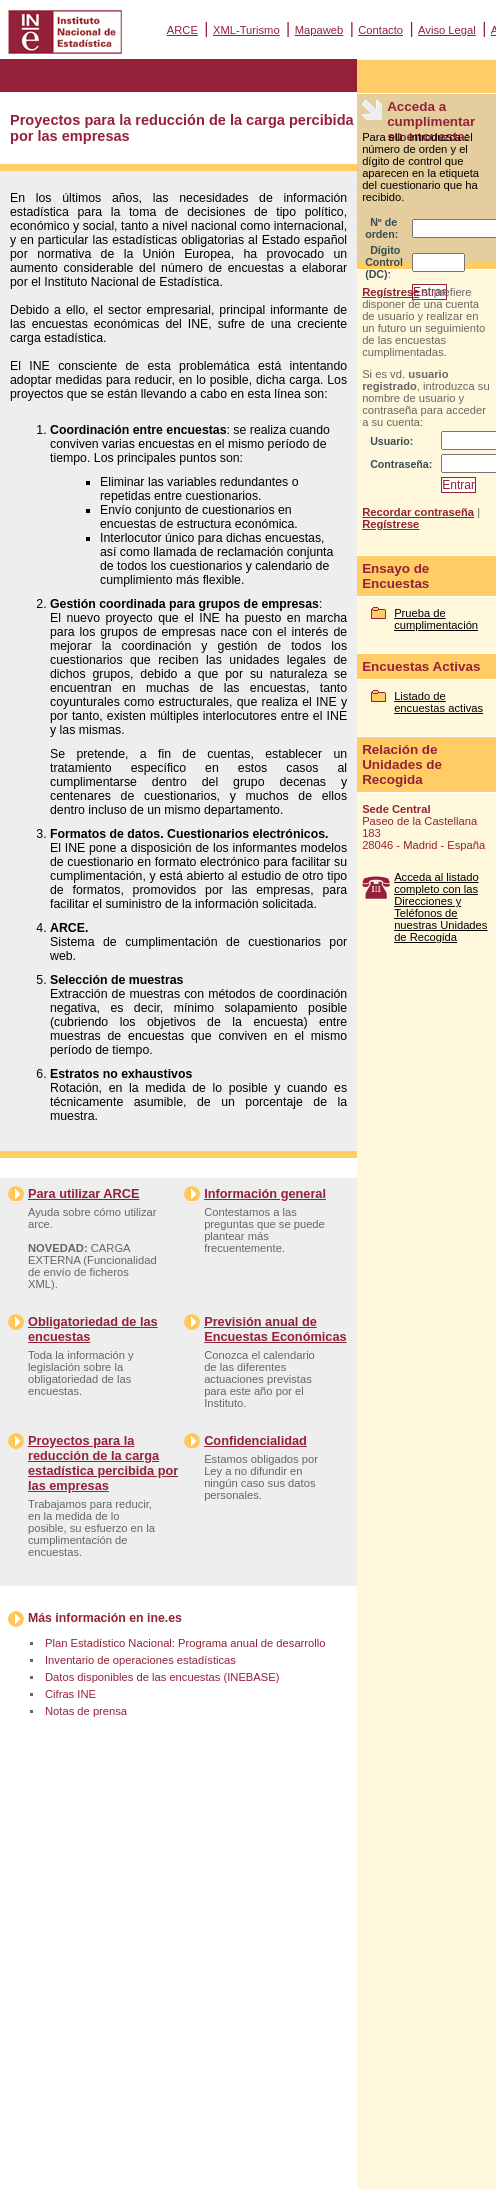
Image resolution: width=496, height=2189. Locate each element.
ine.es (164, 1618)
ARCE (182, 30)
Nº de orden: (381, 228)
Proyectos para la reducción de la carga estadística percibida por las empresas (103, 1463)
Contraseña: (401, 464)
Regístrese (390, 292)
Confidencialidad (255, 1440)
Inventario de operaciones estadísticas (140, 1660)
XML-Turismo (246, 30)
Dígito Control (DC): (384, 262)
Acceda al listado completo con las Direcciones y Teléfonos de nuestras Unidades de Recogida (440, 907)
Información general (265, 1193)
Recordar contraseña (418, 512)
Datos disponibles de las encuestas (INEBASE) (162, 1677)
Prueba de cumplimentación (436, 619)
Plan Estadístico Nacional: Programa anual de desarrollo (185, 1643)
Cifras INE (70, 1694)
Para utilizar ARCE (83, 1193)
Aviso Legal (447, 30)
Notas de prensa (86, 1711)
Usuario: (391, 441)
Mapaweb (319, 30)
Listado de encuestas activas (438, 702)
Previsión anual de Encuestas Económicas (275, 1329)
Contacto (380, 30)
